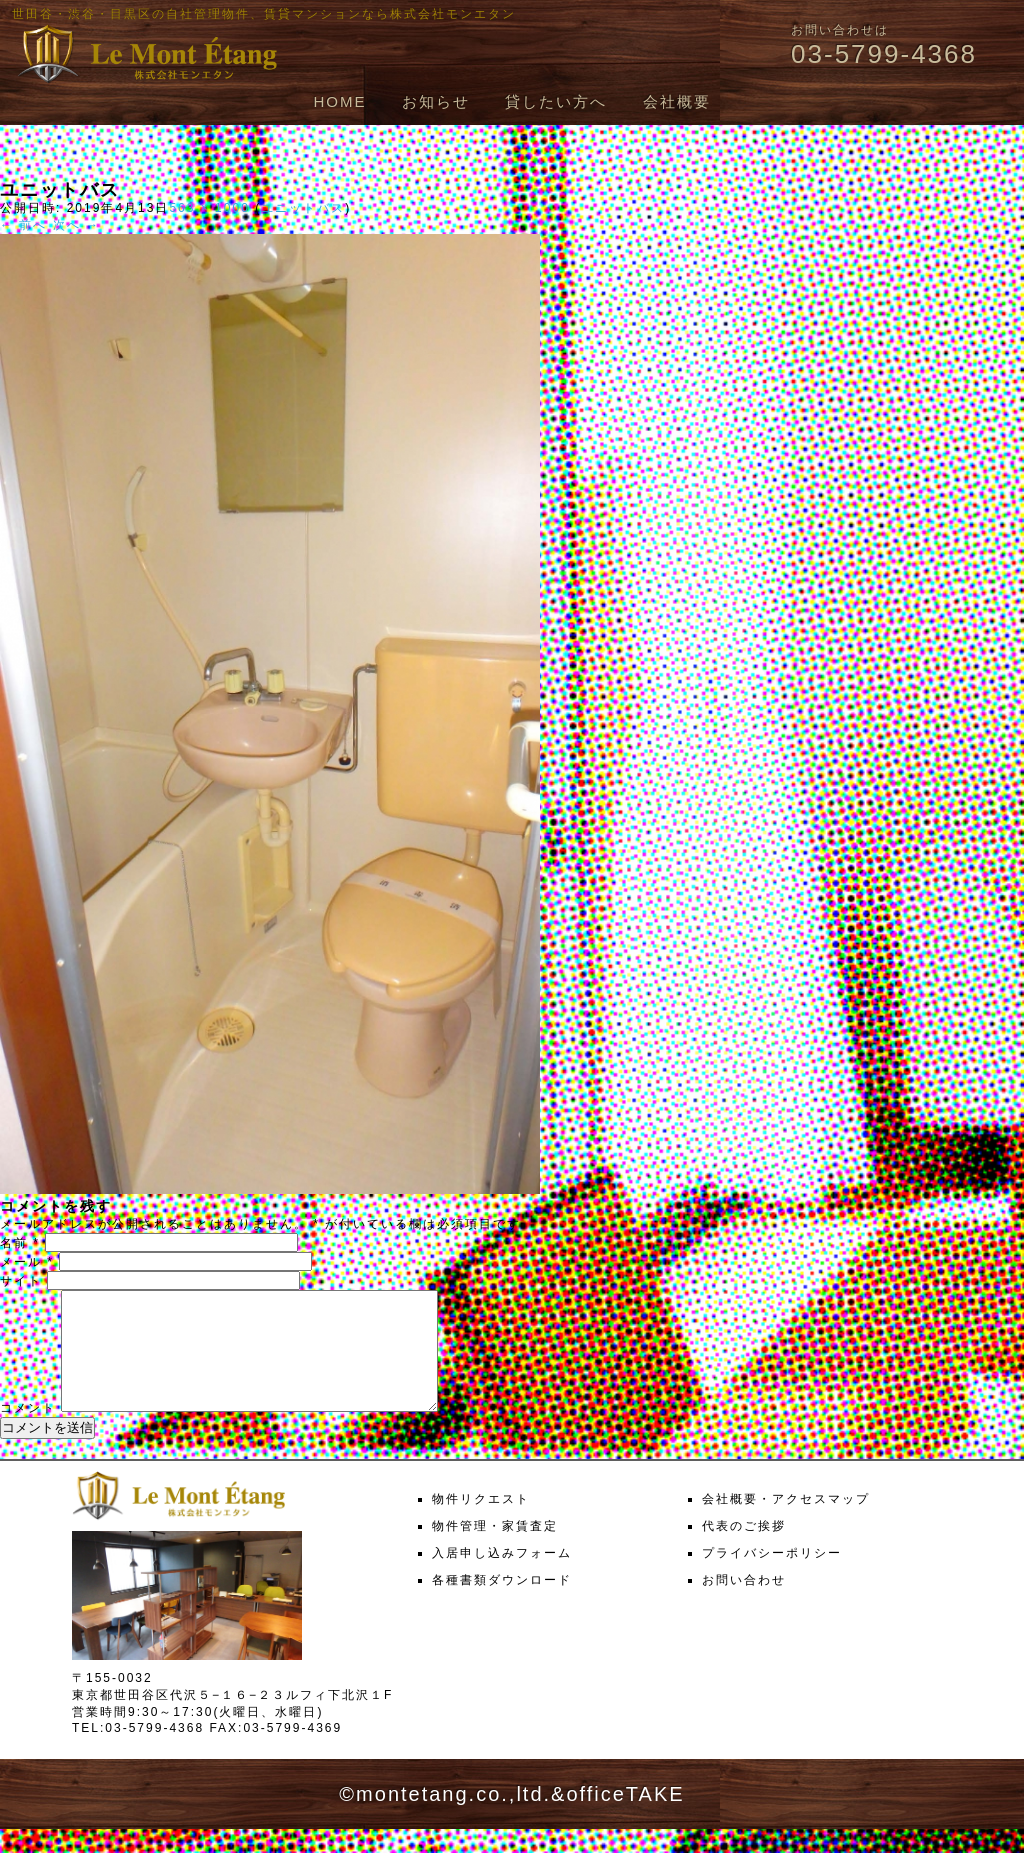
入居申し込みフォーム (502, 1577)
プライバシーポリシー (772, 1577)
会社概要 (677, 101)
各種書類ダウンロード (502, 1604)
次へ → (76, 225)
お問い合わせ (744, 1604)
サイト (21, 1281)
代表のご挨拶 (744, 1550)
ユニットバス (303, 208)
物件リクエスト (481, 1523)
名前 (20, 1243)
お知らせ (436, 101)
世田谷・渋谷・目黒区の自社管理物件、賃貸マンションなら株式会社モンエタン (264, 14)
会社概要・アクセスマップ (786, 1523)
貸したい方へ (556, 101)
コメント (28, 1432)
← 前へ (23, 225)
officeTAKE (625, 1818)
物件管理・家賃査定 (495, 1550)
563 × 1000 (209, 208)
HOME (339, 101)
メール (27, 1262)
